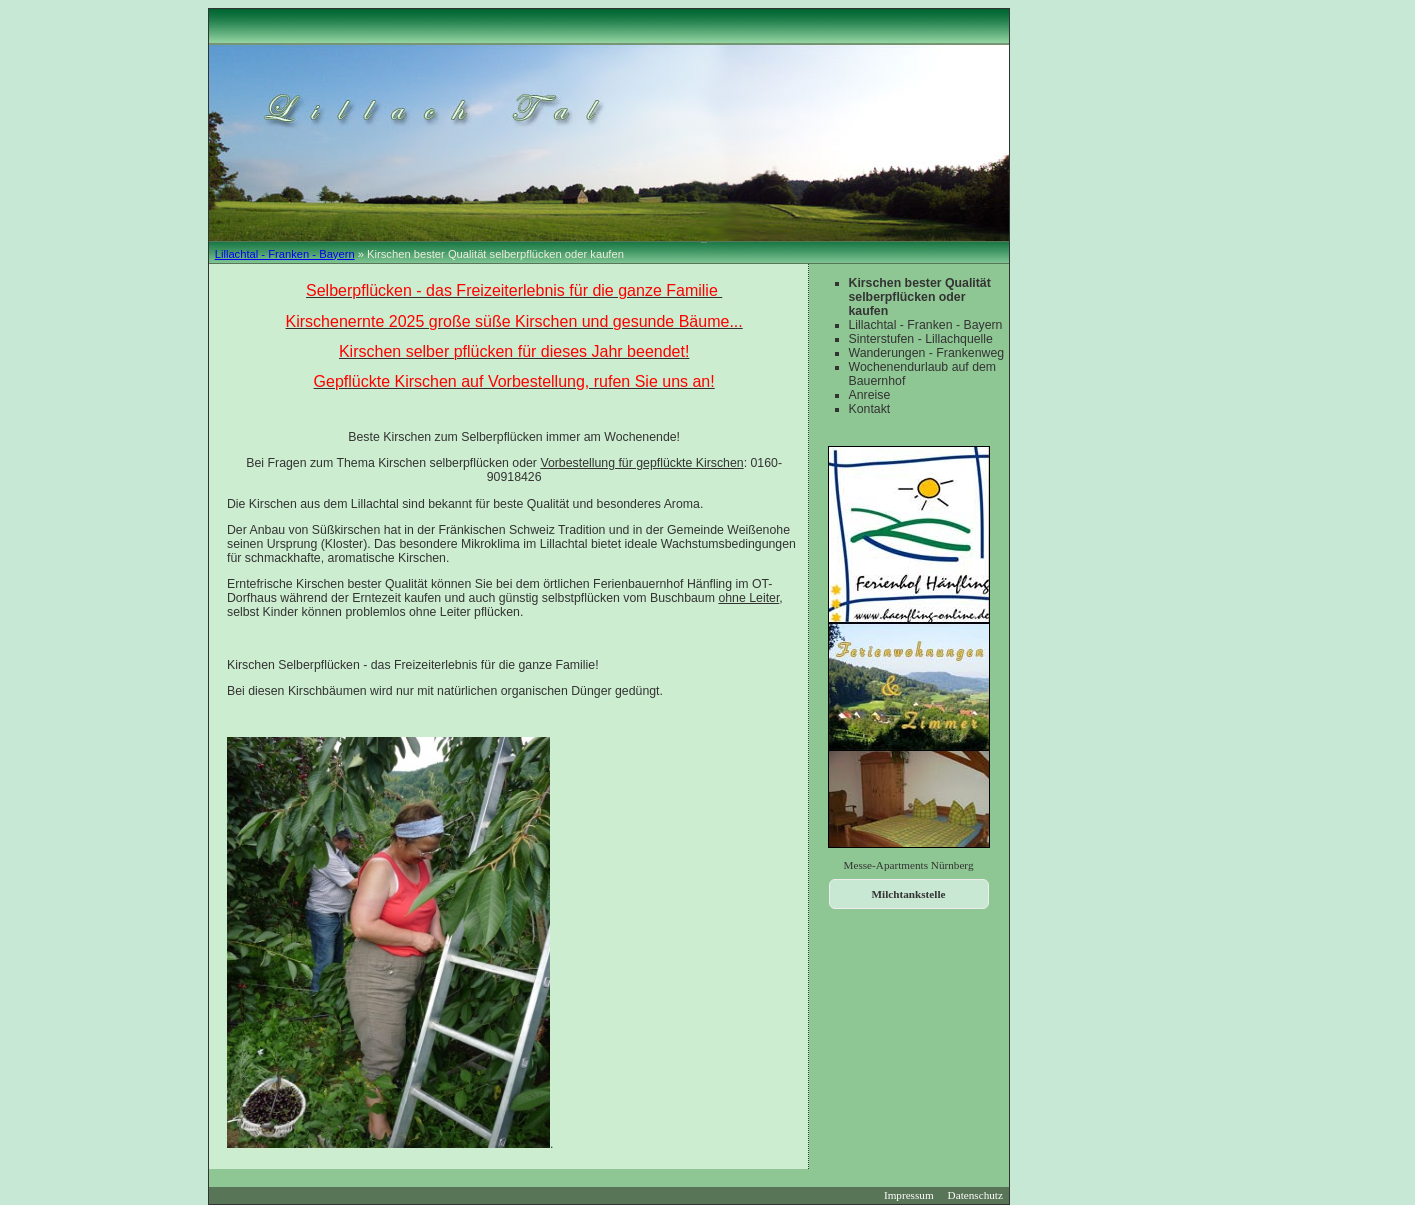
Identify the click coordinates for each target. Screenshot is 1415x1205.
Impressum (909, 1195)
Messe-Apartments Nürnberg (909, 865)
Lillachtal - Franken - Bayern (285, 254)
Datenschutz (975, 1195)
